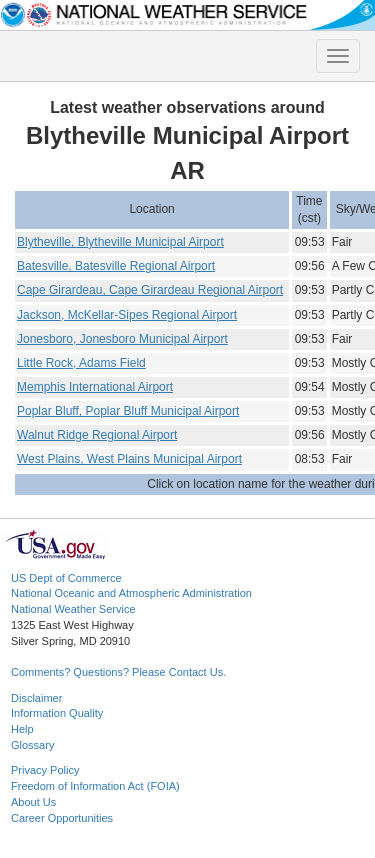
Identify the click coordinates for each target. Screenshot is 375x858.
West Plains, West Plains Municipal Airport (129, 459)
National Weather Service (73, 609)
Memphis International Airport (95, 387)
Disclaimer (36, 698)
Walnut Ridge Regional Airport (97, 435)
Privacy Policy (45, 770)
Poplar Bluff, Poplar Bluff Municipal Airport (128, 411)
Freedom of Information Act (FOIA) (95, 786)
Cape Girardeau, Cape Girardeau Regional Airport (150, 290)
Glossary (32, 745)
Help (22, 729)
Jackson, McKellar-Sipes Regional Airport (127, 315)
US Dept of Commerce (66, 578)
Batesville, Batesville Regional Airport (116, 266)
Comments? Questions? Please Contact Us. (118, 672)
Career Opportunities (62, 818)
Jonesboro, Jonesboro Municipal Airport (122, 339)
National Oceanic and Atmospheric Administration (131, 593)
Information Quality (57, 713)
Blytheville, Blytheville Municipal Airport (120, 242)
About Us (33, 802)
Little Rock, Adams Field (81, 363)
